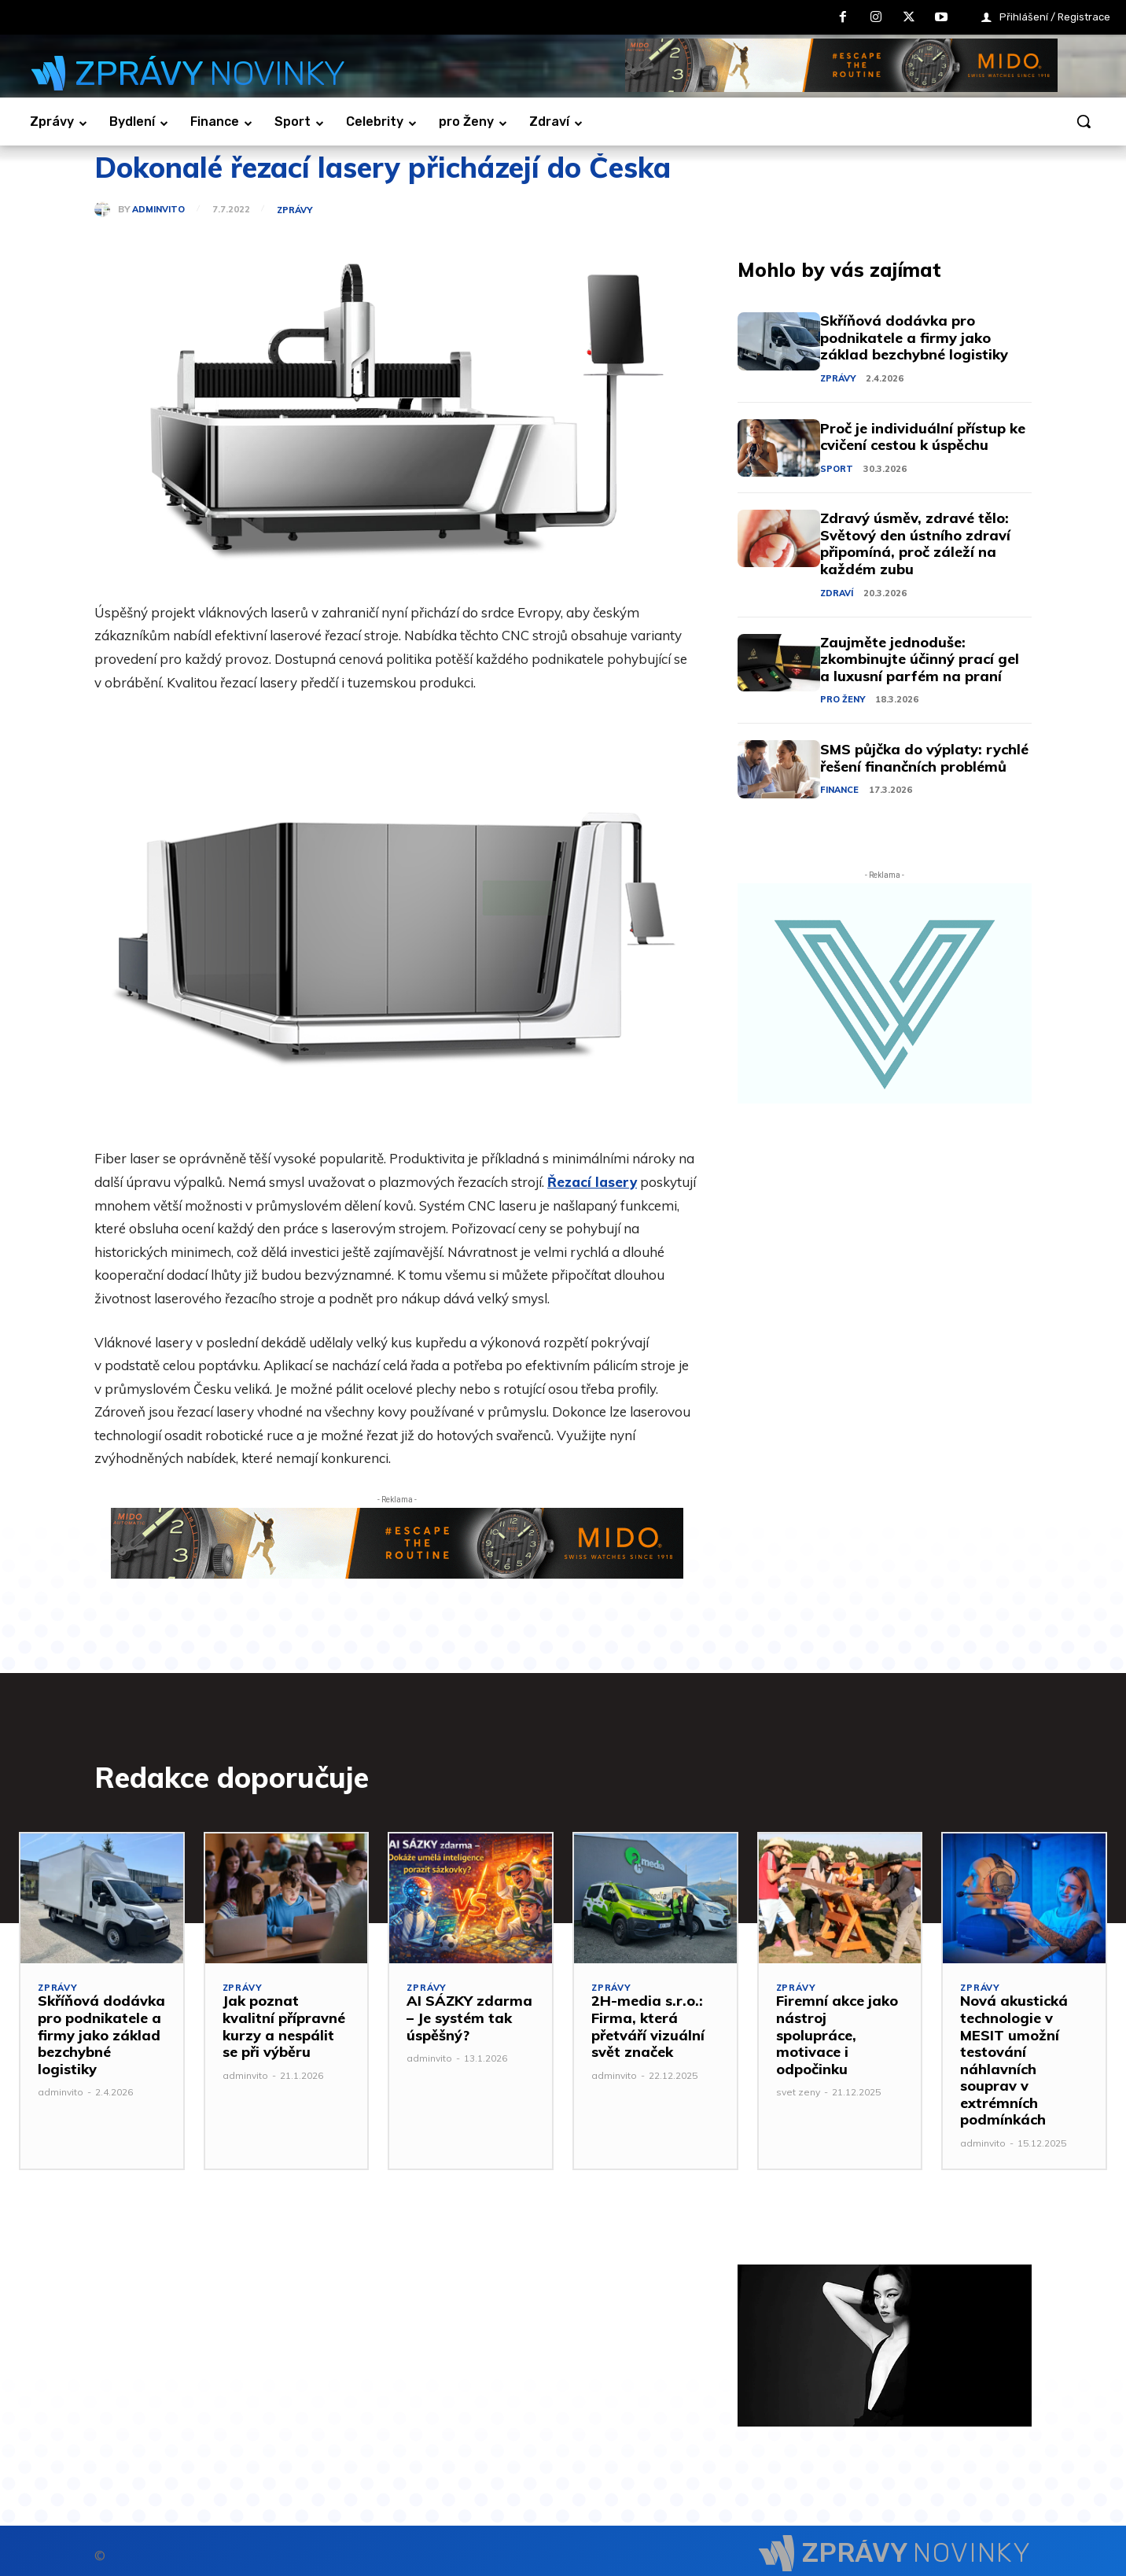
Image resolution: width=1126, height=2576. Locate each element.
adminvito (158, 209)
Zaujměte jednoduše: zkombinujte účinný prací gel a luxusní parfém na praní (919, 659)
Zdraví (836, 593)
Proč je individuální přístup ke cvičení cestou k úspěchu (922, 437)
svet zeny (798, 2092)
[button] (1083, 121)
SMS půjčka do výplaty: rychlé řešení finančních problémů (924, 758)
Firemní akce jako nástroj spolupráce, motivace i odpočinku (837, 2034)
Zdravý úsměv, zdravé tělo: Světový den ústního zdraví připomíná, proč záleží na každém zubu (915, 543)
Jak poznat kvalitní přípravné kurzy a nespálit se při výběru (284, 2026)
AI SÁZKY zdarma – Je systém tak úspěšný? (469, 2017)
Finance (839, 789)
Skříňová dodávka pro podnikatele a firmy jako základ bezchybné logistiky (914, 337)
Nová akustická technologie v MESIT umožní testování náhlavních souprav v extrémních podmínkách (1014, 2060)
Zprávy (294, 210)
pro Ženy (842, 699)
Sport (836, 468)
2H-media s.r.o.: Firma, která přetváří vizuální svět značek (648, 2026)
